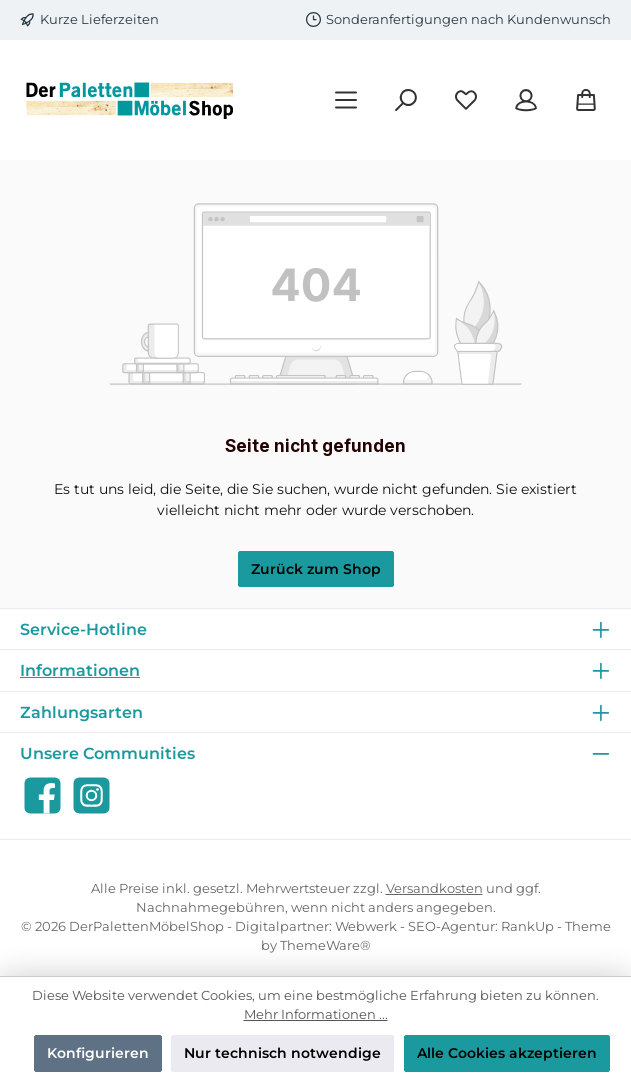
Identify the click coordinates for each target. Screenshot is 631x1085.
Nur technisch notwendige (282, 1053)
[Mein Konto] (526, 100)
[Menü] (346, 100)
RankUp (527, 926)
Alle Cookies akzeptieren (507, 1053)
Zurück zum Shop (316, 569)
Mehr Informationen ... (316, 1014)
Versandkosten (434, 888)
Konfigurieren (98, 1053)
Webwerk (366, 926)
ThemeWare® (325, 945)
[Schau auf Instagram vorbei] (91, 795)
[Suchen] (406, 100)
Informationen (80, 670)
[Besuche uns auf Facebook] (42, 795)
